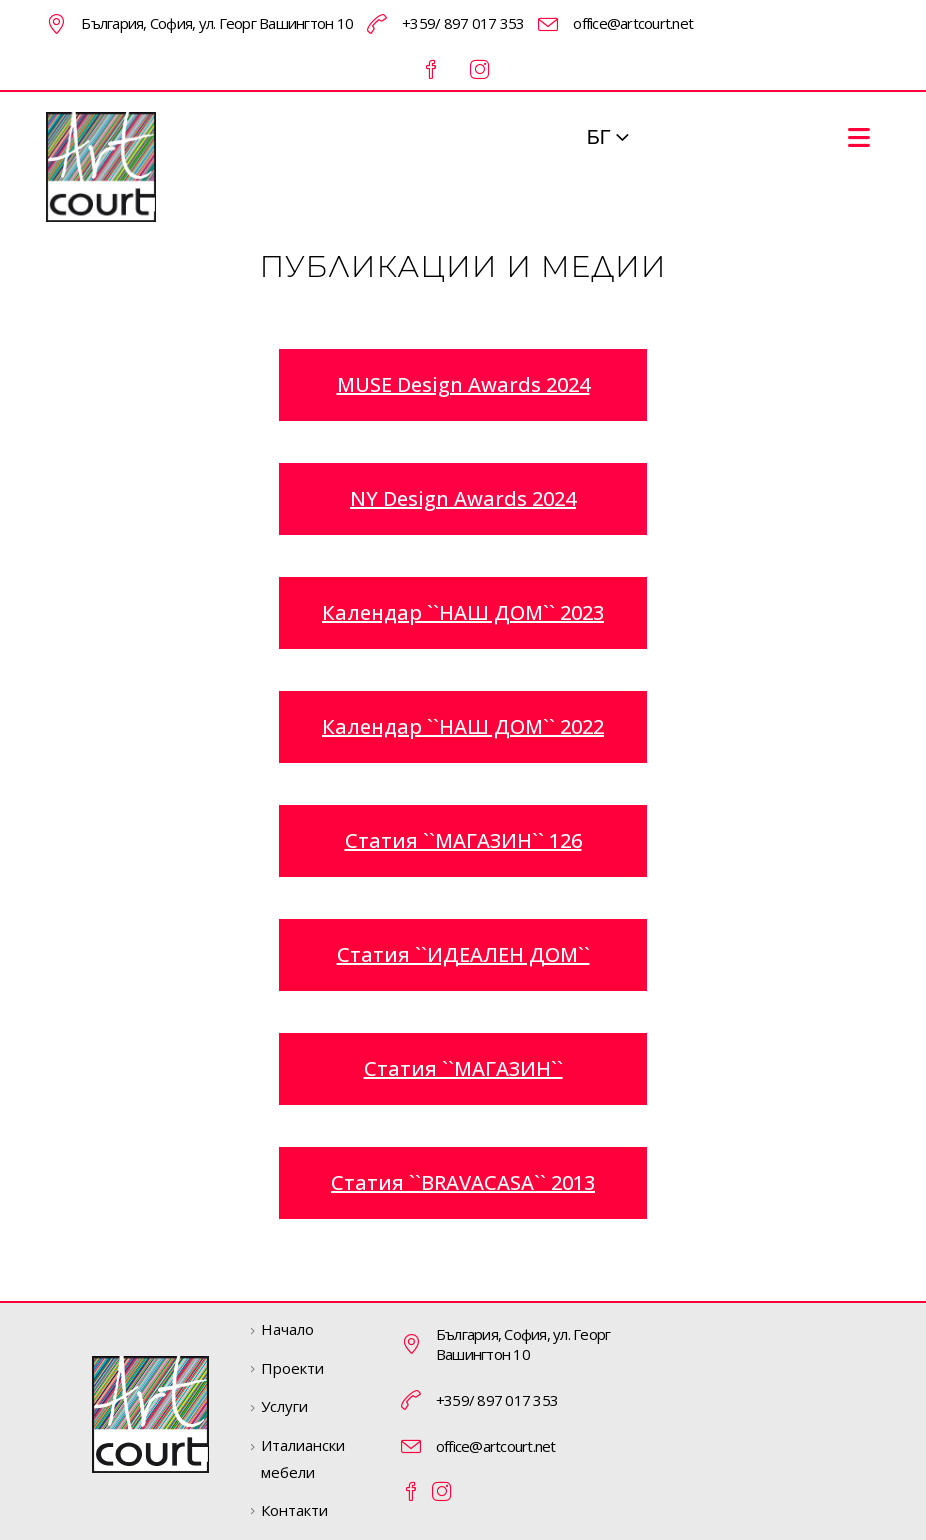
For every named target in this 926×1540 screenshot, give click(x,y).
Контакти (294, 1510)
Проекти (292, 1368)
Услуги (284, 1406)
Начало (287, 1329)
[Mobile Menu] (859, 137)
